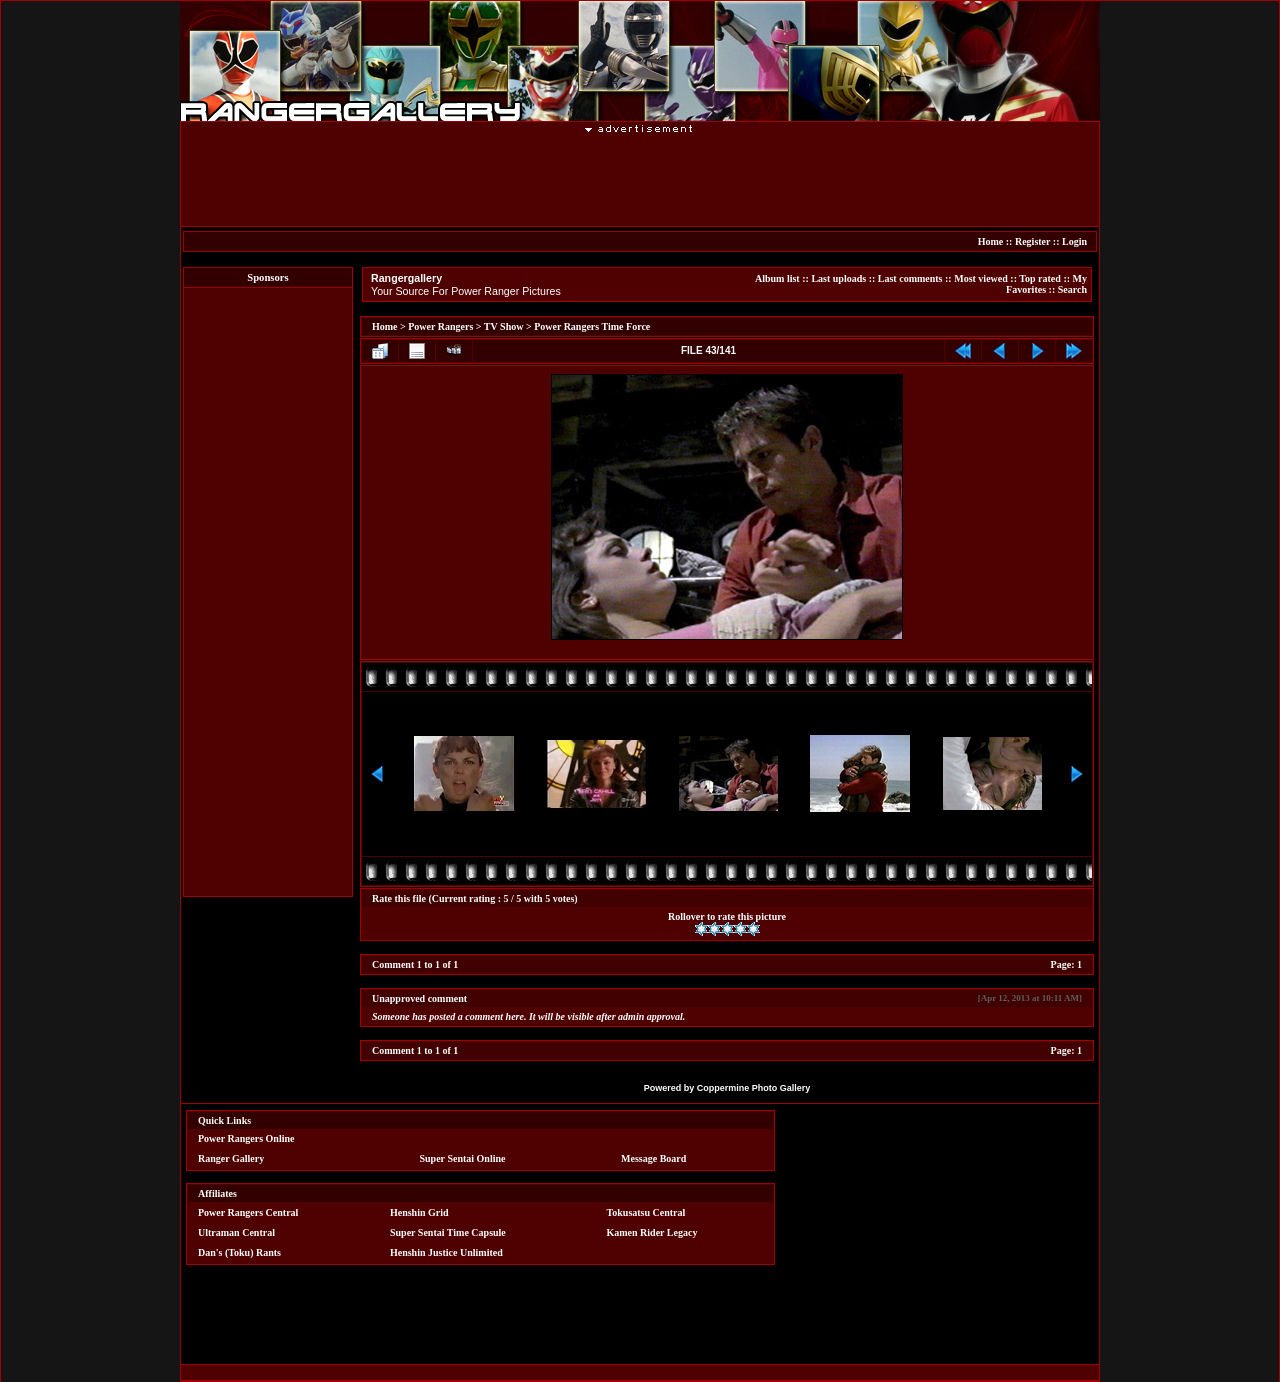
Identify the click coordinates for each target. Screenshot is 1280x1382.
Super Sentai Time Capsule (448, 1232)
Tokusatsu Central (646, 1212)
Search (1072, 289)
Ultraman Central (236, 1232)
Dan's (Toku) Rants (239, 1252)
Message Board (653, 1158)
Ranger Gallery (231, 1158)
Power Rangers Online (246, 1138)
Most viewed (981, 278)
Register (1032, 241)
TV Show (504, 326)
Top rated (1040, 278)
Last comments (910, 278)
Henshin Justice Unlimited (446, 1252)
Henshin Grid (419, 1212)
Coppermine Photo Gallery (754, 1088)
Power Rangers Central (248, 1212)
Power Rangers (440, 326)
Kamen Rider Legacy (652, 1232)
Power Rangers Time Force (592, 326)
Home (991, 241)
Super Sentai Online (463, 1158)
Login (1074, 241)
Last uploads (838, 278)
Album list (777, 278)
